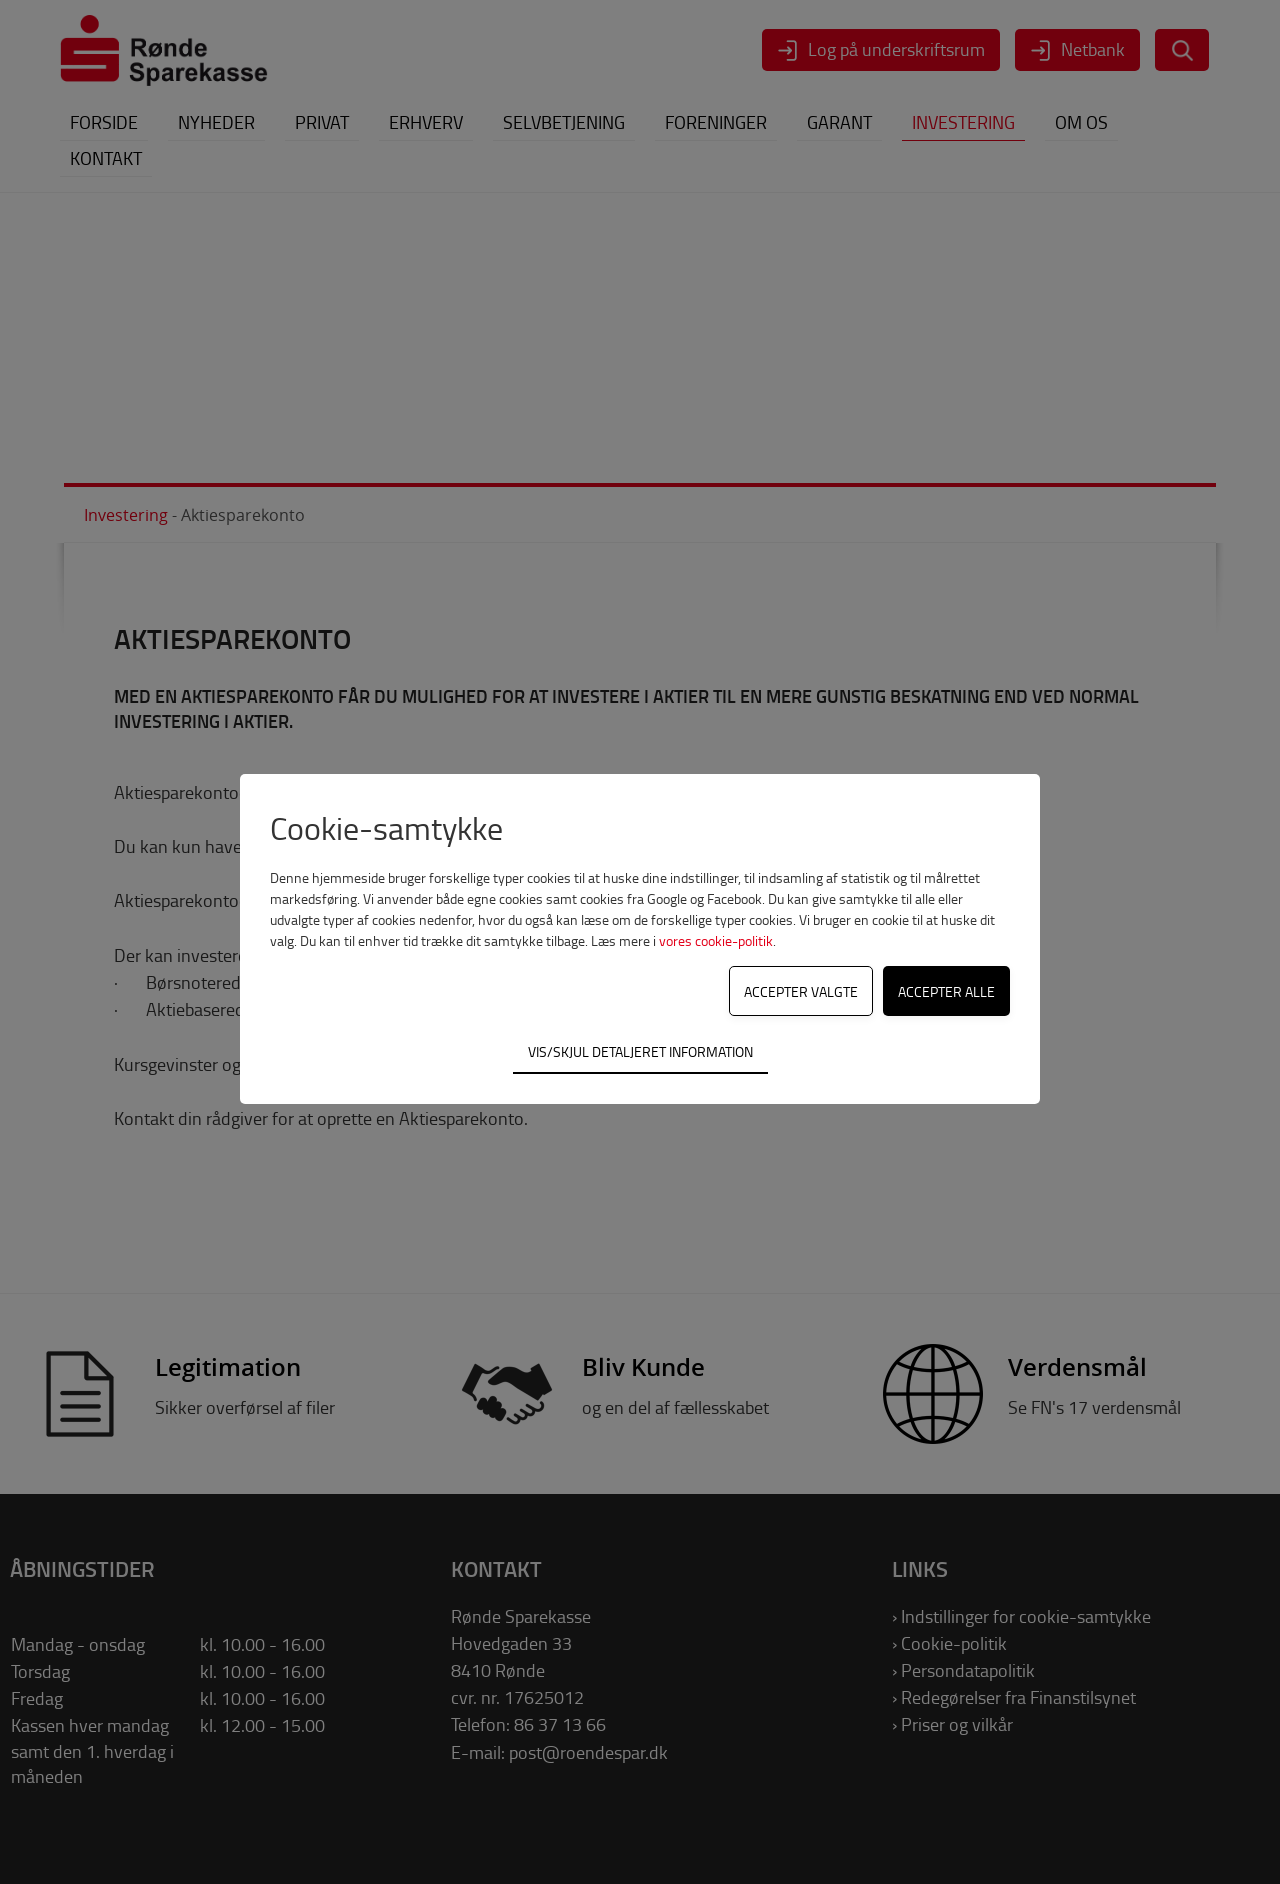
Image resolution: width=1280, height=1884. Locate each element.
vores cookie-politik (716, 940)
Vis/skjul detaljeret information (640, 1051)
